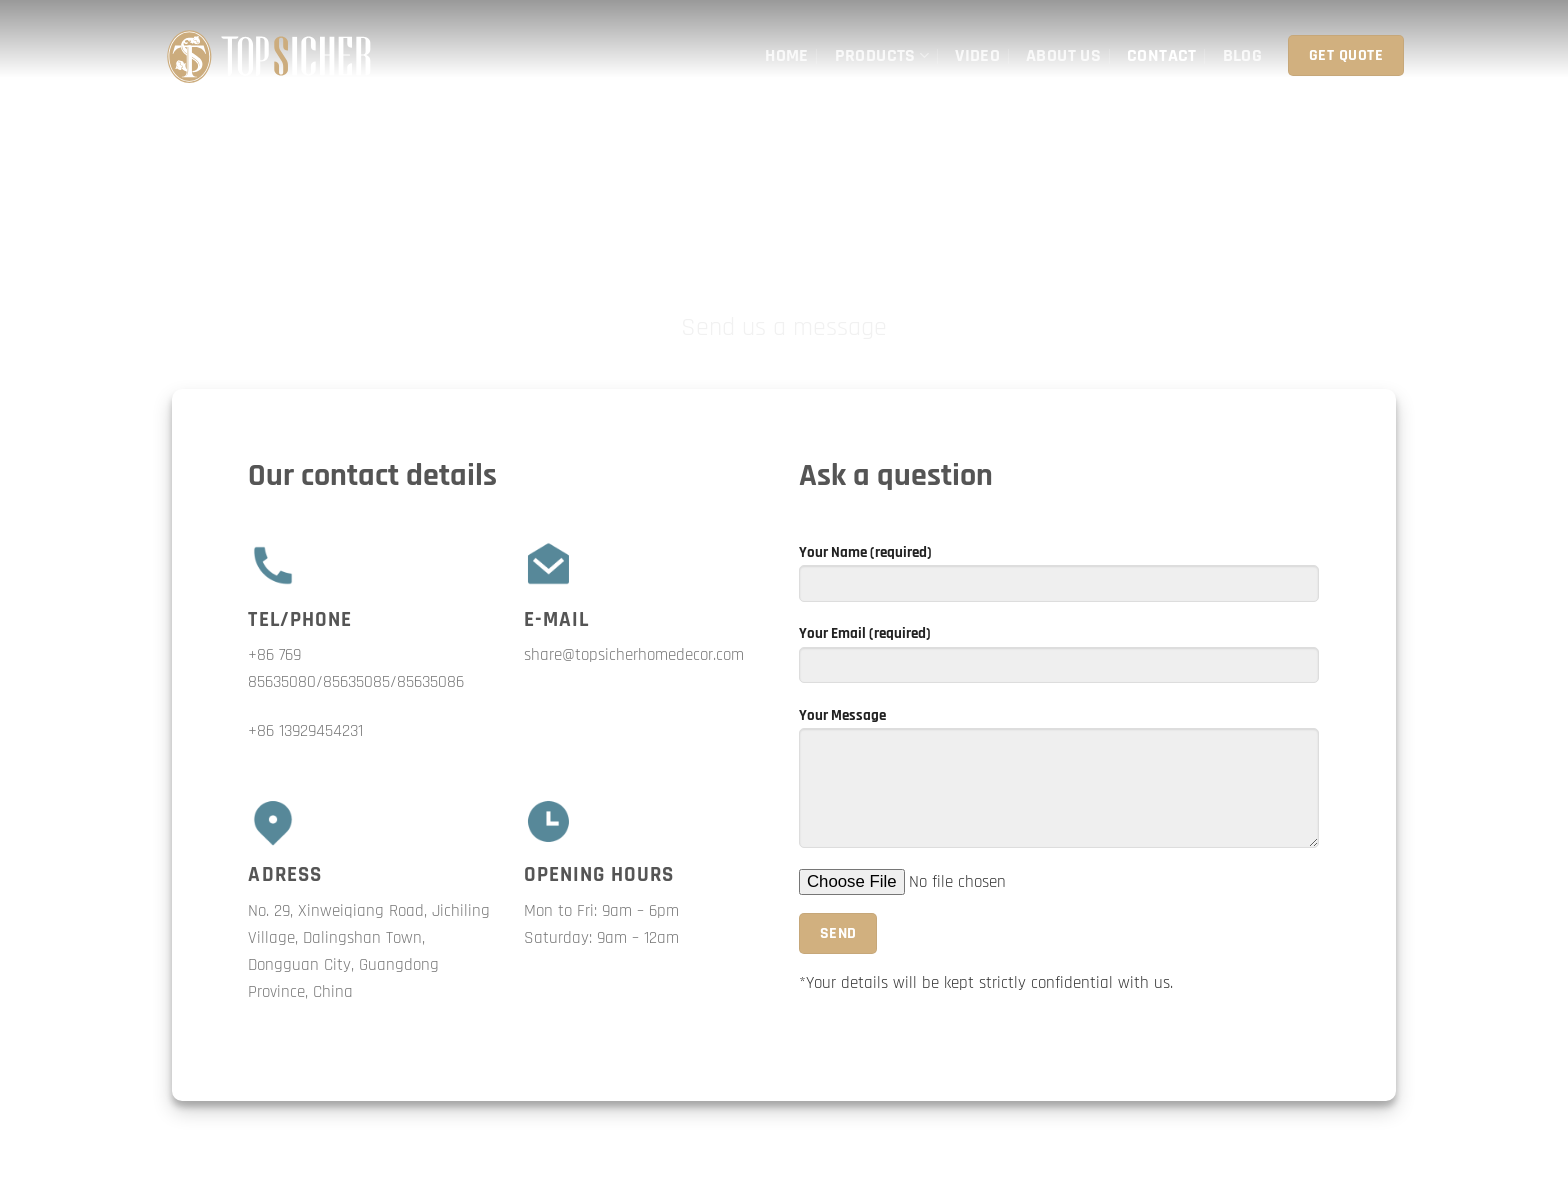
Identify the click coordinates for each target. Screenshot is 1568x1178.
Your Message (1059, 784)
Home (786, 55)
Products (882, 55)
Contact (1162, 55)
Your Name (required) (1059, 580)
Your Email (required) (1059, 661)
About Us (1063, 55)
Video (977, 55)
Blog (1242, 55)
